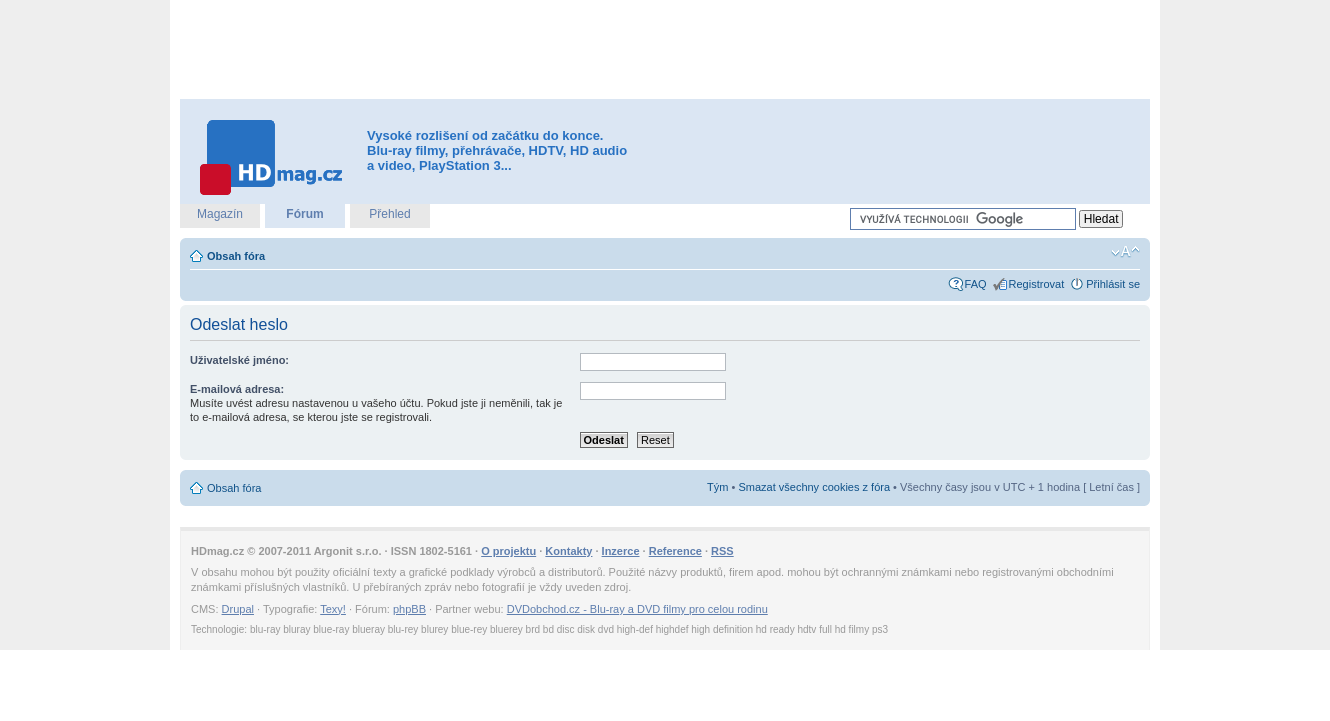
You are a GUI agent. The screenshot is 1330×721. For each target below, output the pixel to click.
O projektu (508, 551)
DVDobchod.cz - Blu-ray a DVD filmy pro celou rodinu (637, 609)
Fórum (304, 214)
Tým (717, 487)
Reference (675, 551)
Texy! (333, 609)
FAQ (976, 284)
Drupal (238, 609)
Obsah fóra (236, 256)
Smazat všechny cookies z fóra (814, 487)
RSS (722, 551)
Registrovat (1037, 284)
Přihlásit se (1113, 284)
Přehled (389, 214)
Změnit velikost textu (1125, 252)
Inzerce (621, 551)
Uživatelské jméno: (239, 360)
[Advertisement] (665, 50)
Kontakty (568, 551)
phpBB (409, 609)
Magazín (220, 214)
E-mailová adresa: (237, 389)
